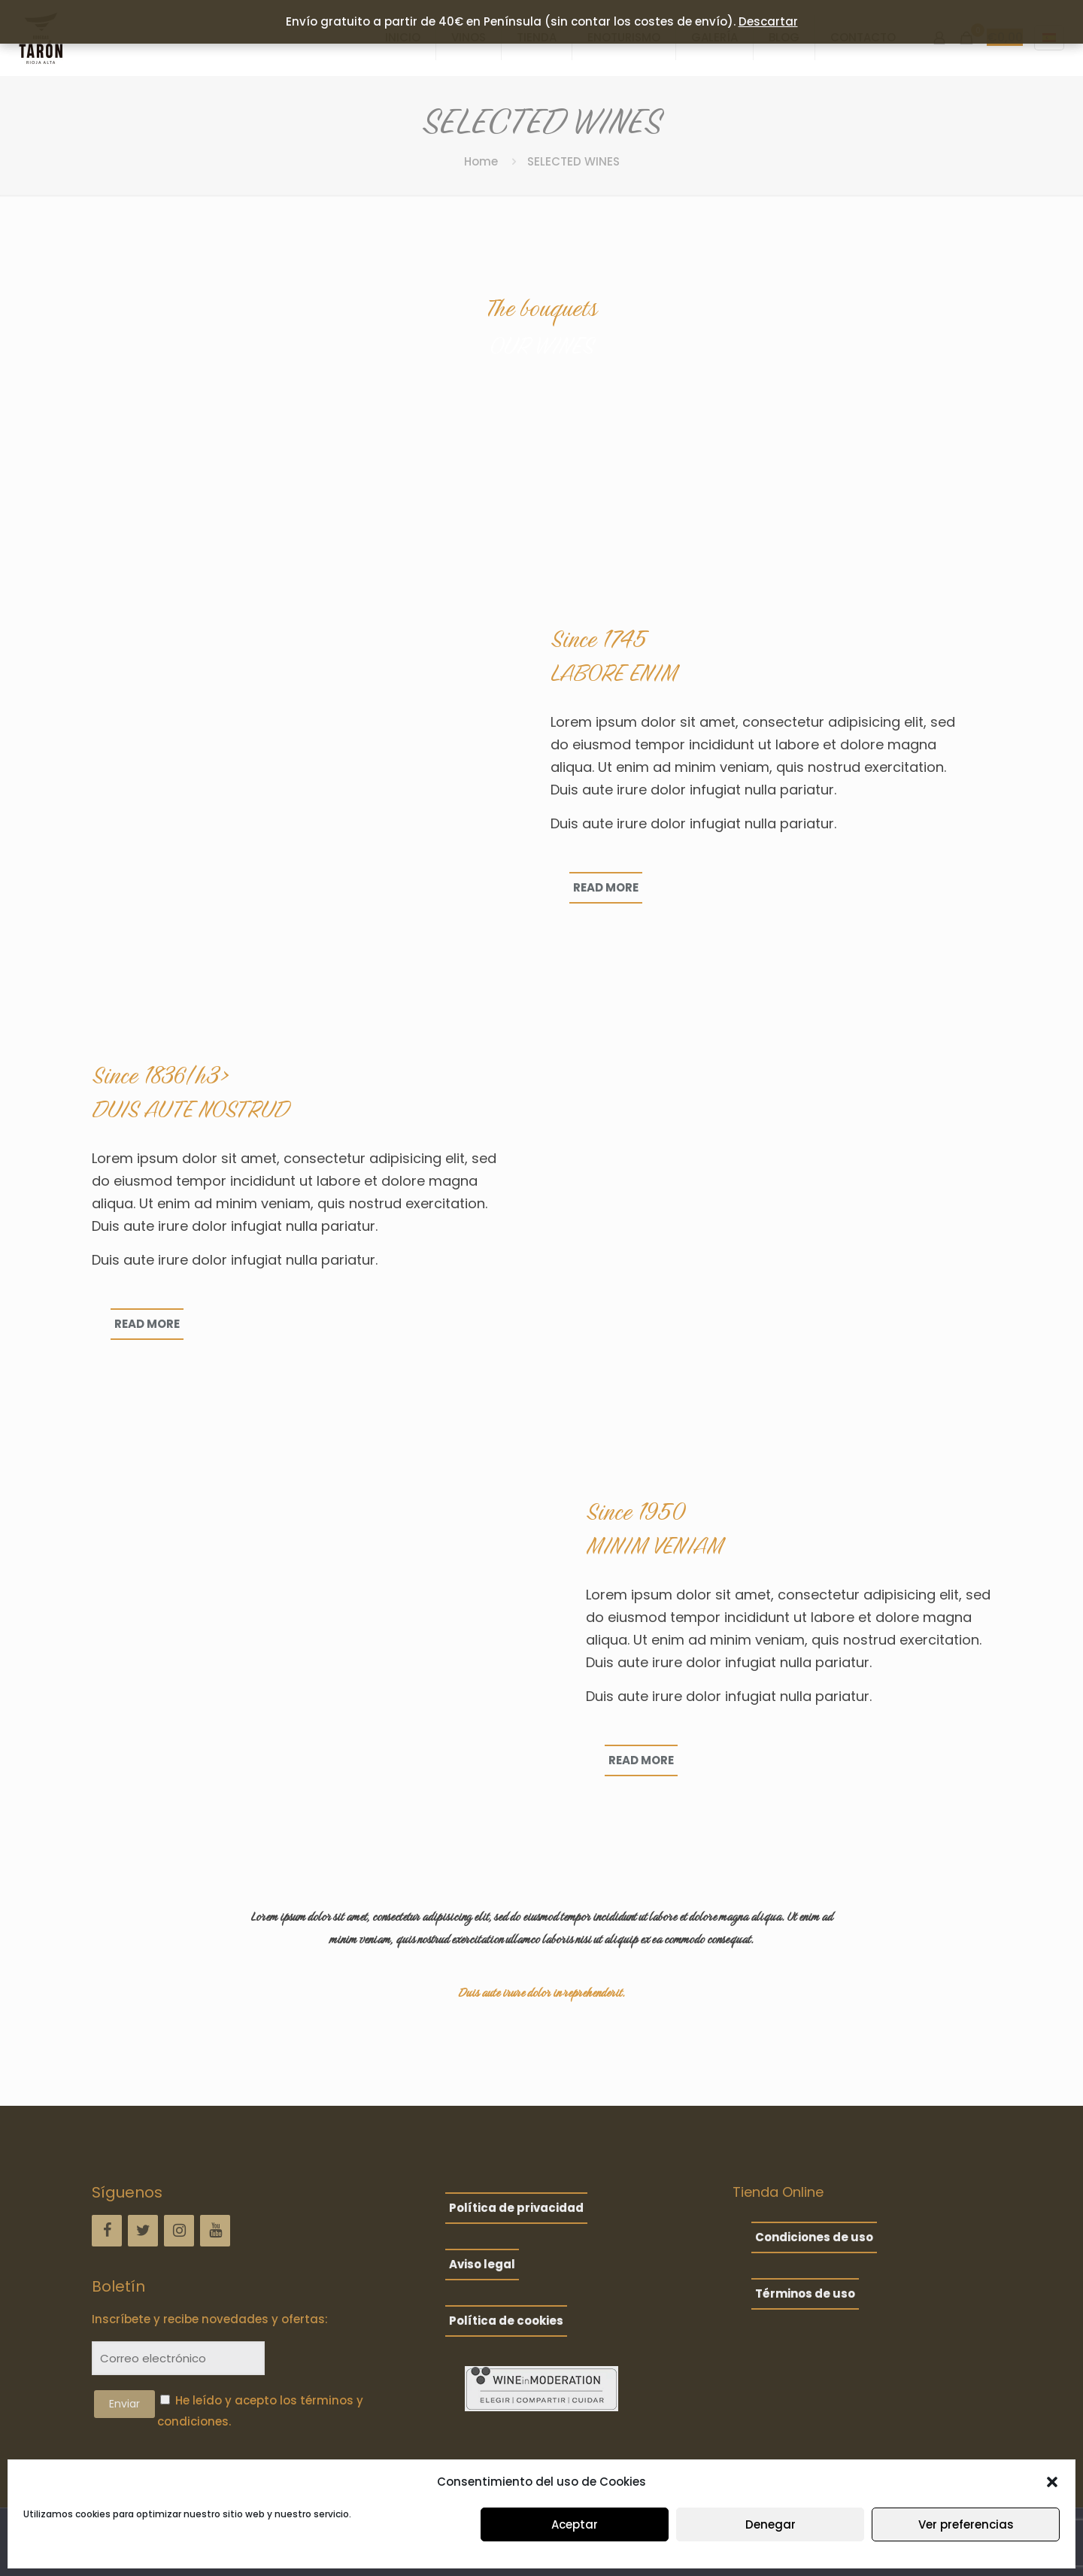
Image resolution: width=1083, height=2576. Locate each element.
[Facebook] (107, 2230)
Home (481, 161)
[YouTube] (215, 2230)
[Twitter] (143, 2230)
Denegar (770, 2524)
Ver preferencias (966, 2524)
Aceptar (574, 2524)
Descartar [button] (768, 21)
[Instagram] (179, 2230)
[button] (1052, 2481)
